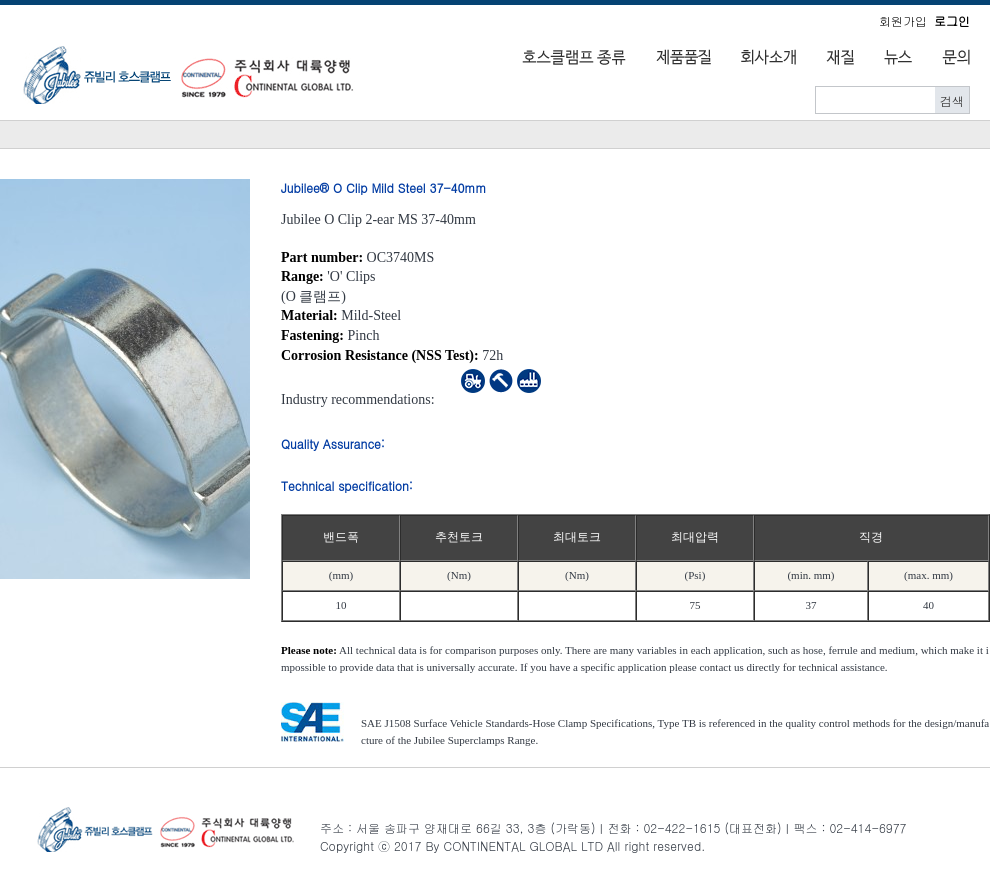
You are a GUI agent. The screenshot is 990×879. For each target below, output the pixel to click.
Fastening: (312, 335)
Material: (309, 315)
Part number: (322, 257)
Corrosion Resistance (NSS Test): (380, 355)
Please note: (309, 650)
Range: (302, 276)
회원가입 (903, 20)
